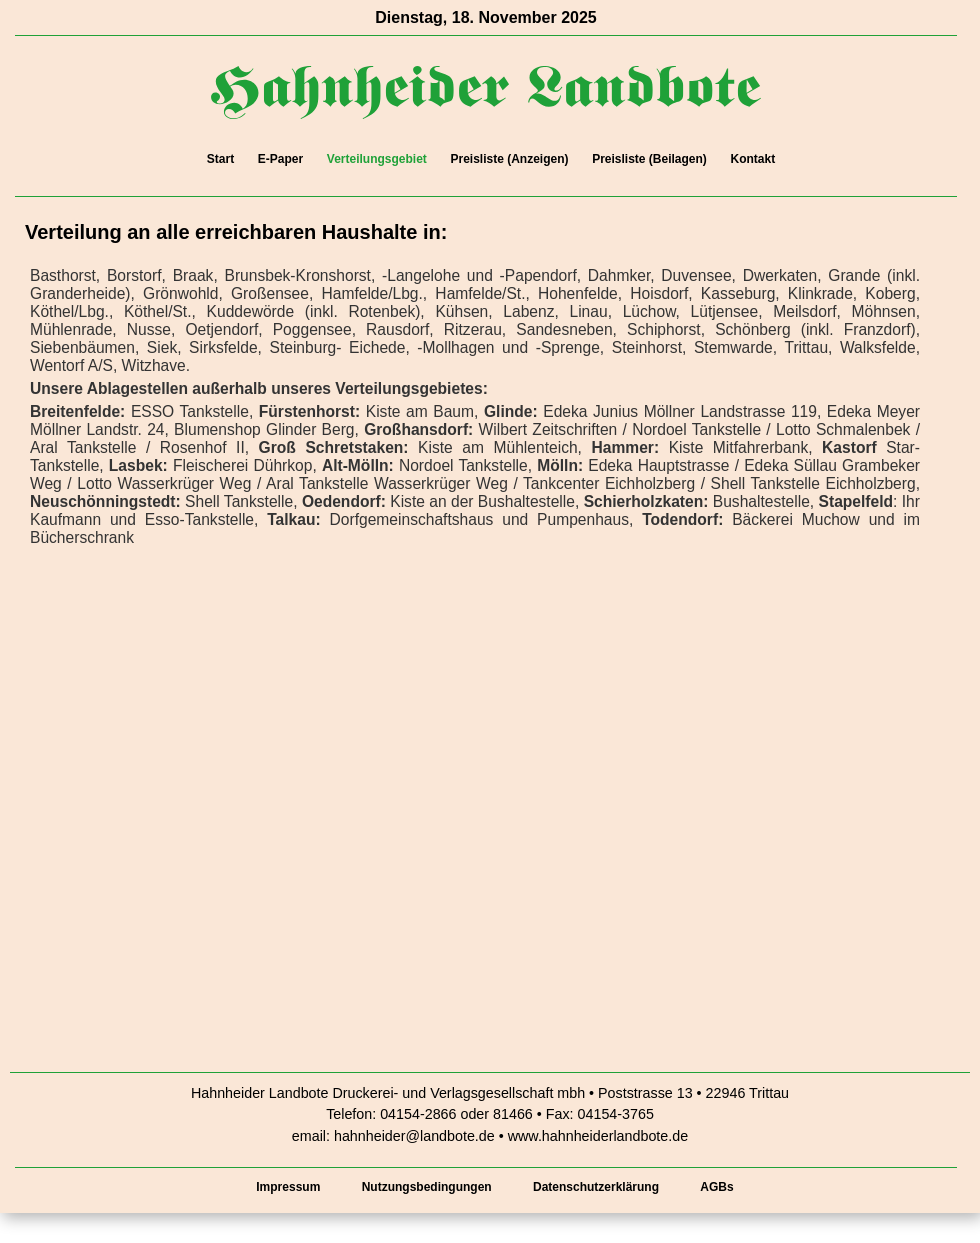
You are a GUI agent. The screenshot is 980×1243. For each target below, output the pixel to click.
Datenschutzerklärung (596, 1187)
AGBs (716, 1187)
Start (220, 159)
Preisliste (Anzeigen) (509, 159)
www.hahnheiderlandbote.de (598, 1136)
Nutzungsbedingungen (427, 1187)
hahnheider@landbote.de (414, 1136)
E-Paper (280, 159)
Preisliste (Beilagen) (649, 159)
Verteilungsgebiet (377, 159)
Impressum (288, 1187)
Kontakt (752, 159)
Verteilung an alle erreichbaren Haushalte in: (236, 232)
